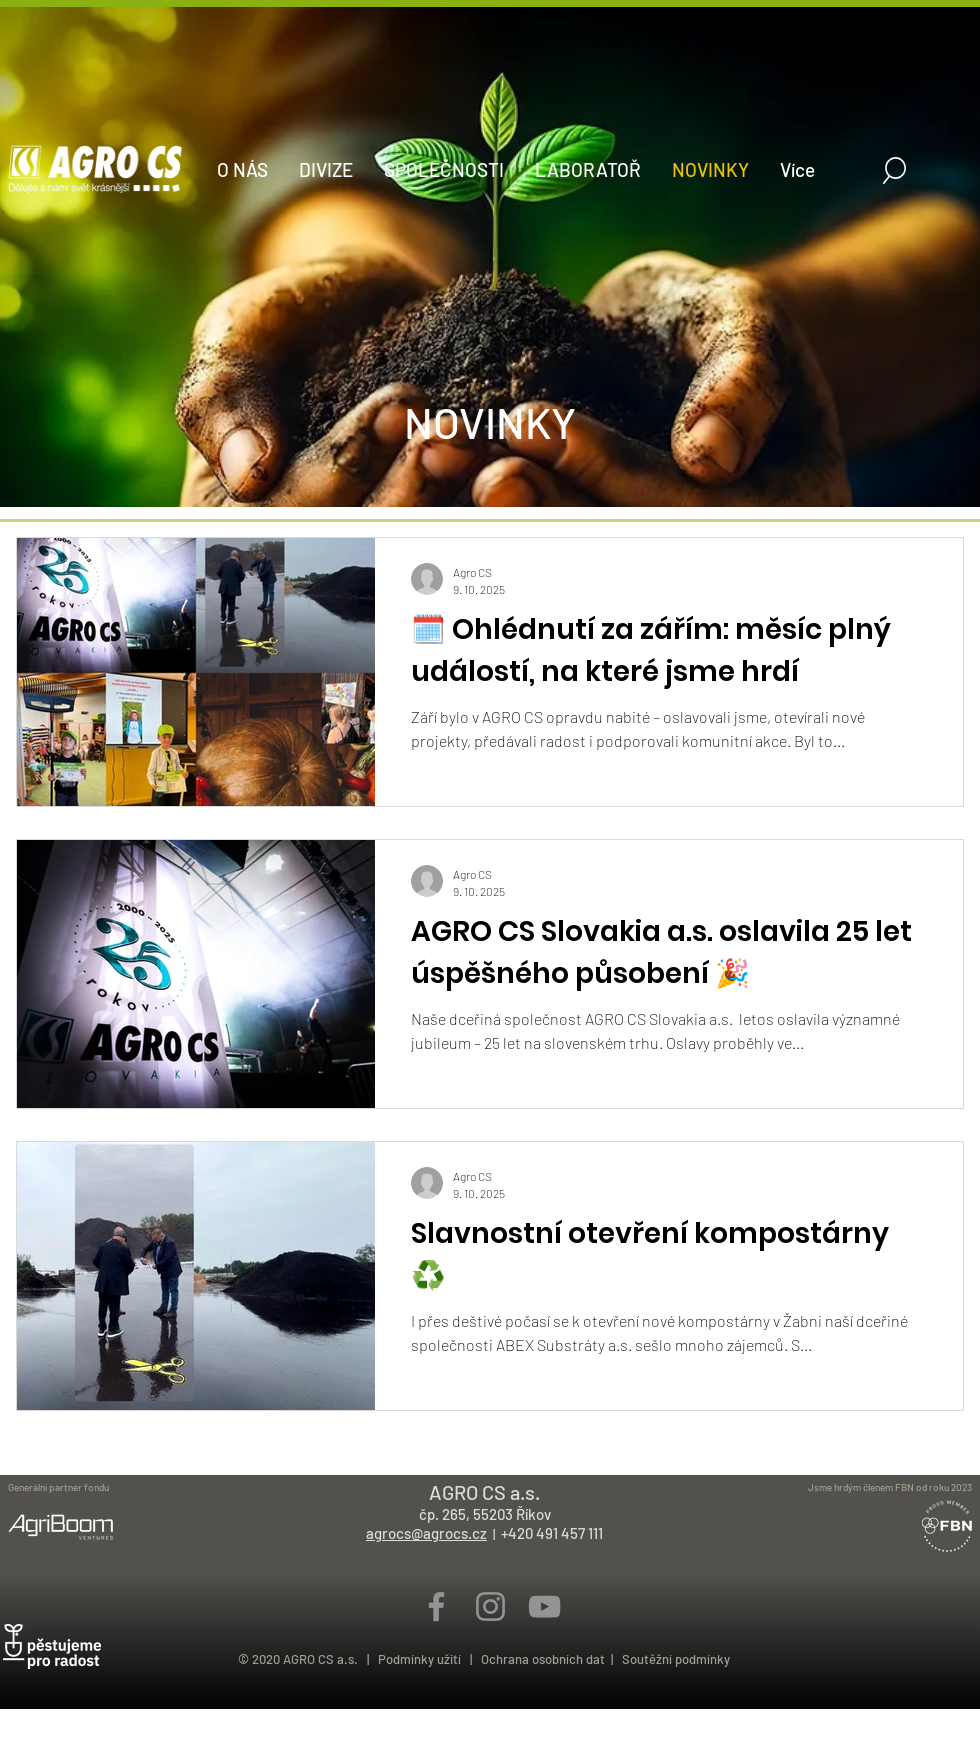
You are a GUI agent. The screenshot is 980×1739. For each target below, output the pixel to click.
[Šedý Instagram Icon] (490, 1606)
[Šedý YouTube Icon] (544, 1606)
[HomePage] (490, 486)
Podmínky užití (422, 1659)
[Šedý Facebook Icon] (436, 1606)
